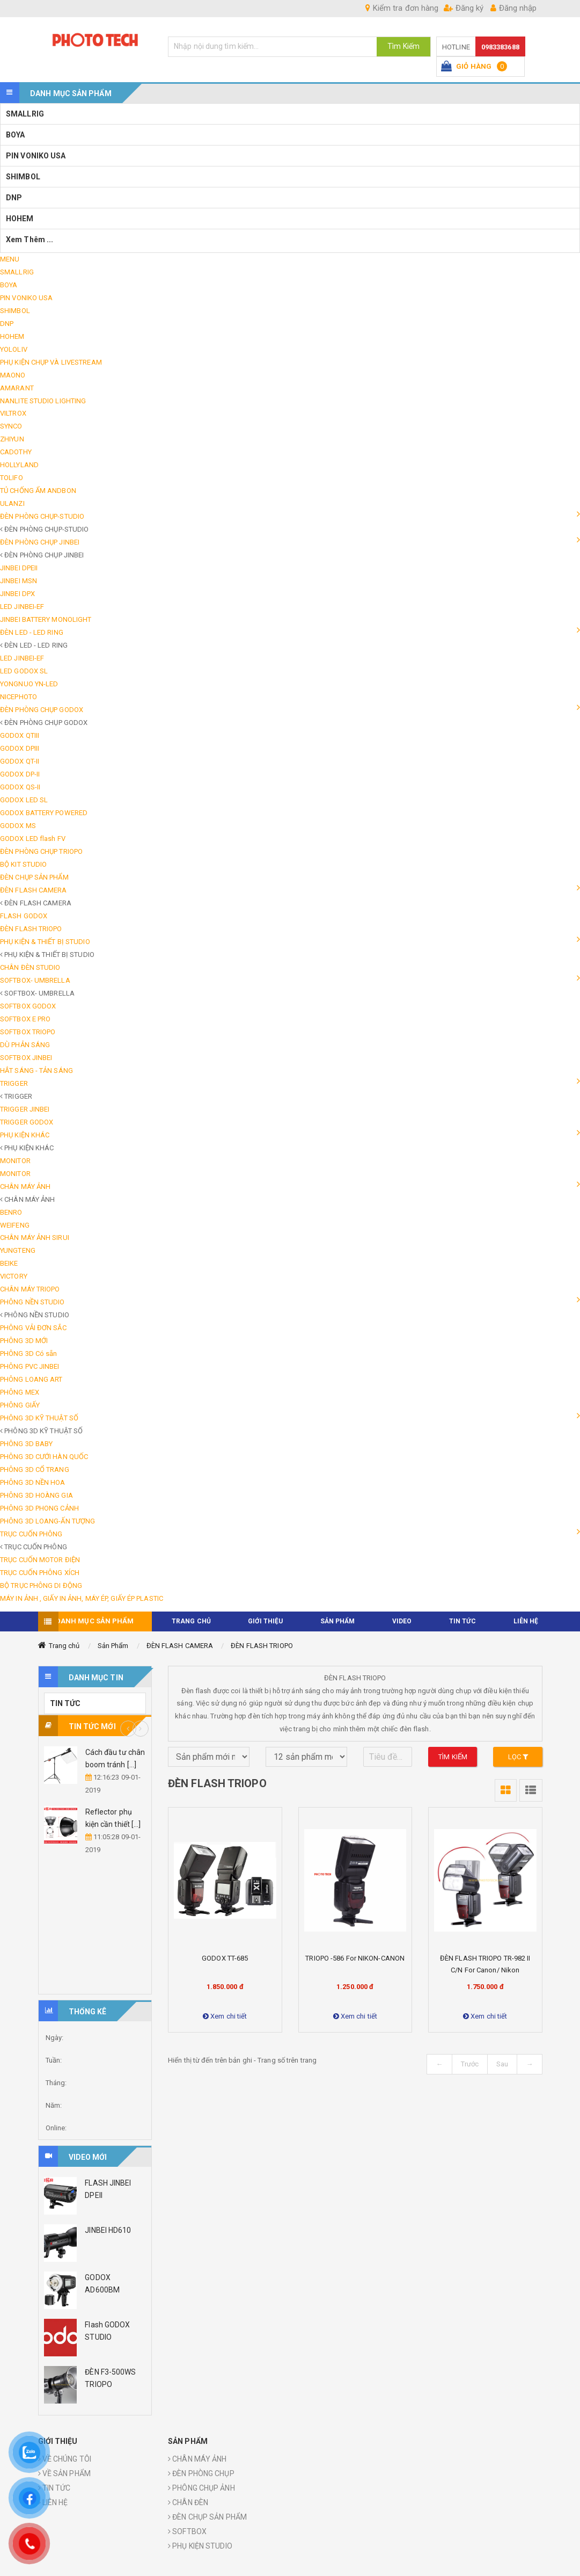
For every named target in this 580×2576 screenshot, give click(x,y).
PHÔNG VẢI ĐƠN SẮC (33, 1328)
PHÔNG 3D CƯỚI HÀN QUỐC (44, 1457)
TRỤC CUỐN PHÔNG (31, 1534)
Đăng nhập (513, 8)
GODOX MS (18, 826)
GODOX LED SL (24, 800)
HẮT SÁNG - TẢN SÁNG (36, 1070)
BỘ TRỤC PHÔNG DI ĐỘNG (41, 1585)
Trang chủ (64, 1646)
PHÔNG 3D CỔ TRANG (34, 1469)
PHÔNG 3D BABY (26, 1444)
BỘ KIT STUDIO (23, 864)
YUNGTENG (17, 1250)
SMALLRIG (25, 114)
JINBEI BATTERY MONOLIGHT (45, 619)
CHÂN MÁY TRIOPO (30, 1289)
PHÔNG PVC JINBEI (30, 1366)
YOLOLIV (13, 349)
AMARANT (17, 388)
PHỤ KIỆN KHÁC (24, 1135)
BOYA (15, 134)
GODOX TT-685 (225, 1958)
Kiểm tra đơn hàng (401, 8)
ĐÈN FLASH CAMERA (33, 890)
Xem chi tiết (225, 2016)
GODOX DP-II (20, 774)
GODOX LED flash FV (32, 839)
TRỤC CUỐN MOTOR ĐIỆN (40, 1560)
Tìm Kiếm (403, 46)
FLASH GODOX (23, 916)
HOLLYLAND (19, 465)
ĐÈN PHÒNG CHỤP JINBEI (39, 542)
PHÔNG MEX (19, 1392)
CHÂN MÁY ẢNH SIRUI (34, 1237)
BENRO (11, 1212)
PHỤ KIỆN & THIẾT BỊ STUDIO (45, 942)
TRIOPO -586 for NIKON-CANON (355, 1958)
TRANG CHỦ (191, 1621)
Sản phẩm (337, 1621)
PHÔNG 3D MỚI (24, 1341)
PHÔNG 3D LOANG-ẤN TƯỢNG (47, 1521)
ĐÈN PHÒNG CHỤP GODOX (41, 710)
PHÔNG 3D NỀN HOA (32, 1482)
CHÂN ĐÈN (188, 2502)
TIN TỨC (462, 1621)
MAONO (13, 375)
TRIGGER (14, 1083)
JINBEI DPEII (19, 568)
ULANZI (12, 503)
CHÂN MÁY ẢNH (25, 1186)
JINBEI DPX (17, 594)
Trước (470, 2064)
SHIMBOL (23, 176)
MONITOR (15, 1161)
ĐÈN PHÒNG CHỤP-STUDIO (42, 516)
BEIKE (9, 1263)
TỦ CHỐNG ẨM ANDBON (38, 491)
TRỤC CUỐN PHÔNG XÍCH (39, 1573)
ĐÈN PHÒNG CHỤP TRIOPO (41, 851)
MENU (9, 259)
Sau (502, 2064)
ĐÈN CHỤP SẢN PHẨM (34, 877)
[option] (95, 1801)
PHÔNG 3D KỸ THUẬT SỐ (39, 1418)
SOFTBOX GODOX (28, 1006)
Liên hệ (526, 1621)
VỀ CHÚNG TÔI (64, 2459)
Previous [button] (128, 1729)
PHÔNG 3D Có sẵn (28, 1353)
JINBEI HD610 (108, 2230)
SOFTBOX (187, 2531)
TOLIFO (11, 478)
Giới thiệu (265, 1621)
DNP (14, 197)
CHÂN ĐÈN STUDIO (30, 967)
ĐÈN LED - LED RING (31, 632)
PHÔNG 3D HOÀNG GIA (36, 1495)
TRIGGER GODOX (26, 1122)
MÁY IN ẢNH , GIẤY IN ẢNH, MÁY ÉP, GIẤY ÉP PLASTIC (81, 1598)
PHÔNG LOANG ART (31, 1379)
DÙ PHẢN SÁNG (25, 1045)
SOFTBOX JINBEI (26, 1058)
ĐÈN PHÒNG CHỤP (201, 2473)
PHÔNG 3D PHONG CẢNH (39, 1508)
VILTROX (13, 413)
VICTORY (13, 1276)
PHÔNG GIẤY (20, 1405)
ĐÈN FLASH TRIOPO (31, 929)
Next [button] (141, 1729)
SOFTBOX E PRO (25, 1019)
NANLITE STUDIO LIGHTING (43, 401)
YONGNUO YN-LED (29, 684)
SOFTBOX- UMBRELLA (35, 980)
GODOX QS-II (20, 787)
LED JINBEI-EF (22, 607)
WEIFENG (15, 1225)
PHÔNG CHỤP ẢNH (201, 2488)
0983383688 (500, 47)
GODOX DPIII (19, 748)
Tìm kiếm (452, 1757)
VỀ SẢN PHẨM (64, 2473)
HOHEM (20, 218)
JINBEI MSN (18, 581)
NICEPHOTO (18, 697)
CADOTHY (16, 452)
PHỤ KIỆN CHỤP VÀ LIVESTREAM (51, 362)
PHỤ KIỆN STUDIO (200, 2546)
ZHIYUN (12, 439)
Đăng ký (463, 8)
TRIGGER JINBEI (24, 1109)
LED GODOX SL (24, 671)
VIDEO (402, 1621)
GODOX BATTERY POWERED (43, 813)
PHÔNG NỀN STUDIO (32, 1302)
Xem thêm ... (30, 239)
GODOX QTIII (19, 735)
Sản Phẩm (113, 1646)
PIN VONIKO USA (35, 155)
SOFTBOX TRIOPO (27, 1032)
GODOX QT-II (19, 761)
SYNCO (11, 426)
